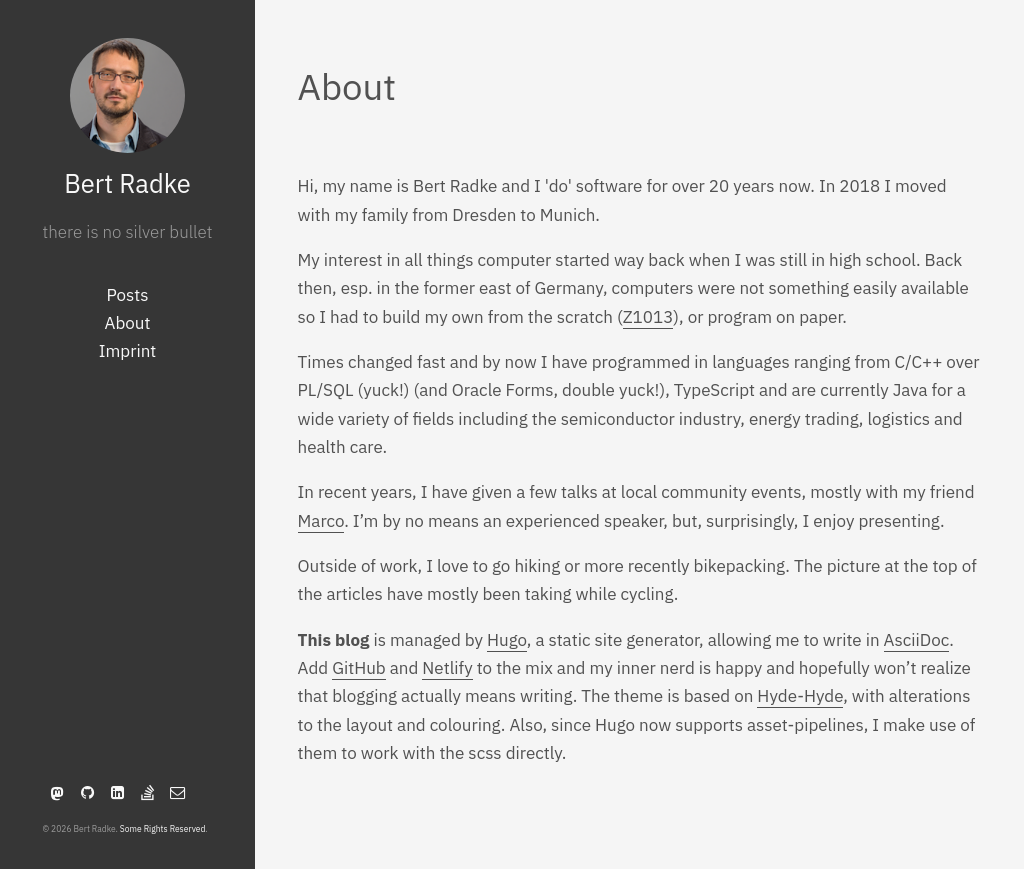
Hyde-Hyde (800, 696)
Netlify (447, 668)
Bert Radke (127, 183)
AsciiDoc (917, 640)
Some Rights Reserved (163, 828)
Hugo (507, 640)
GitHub (359, 668)
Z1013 (648, 317)
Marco (321, 521)
